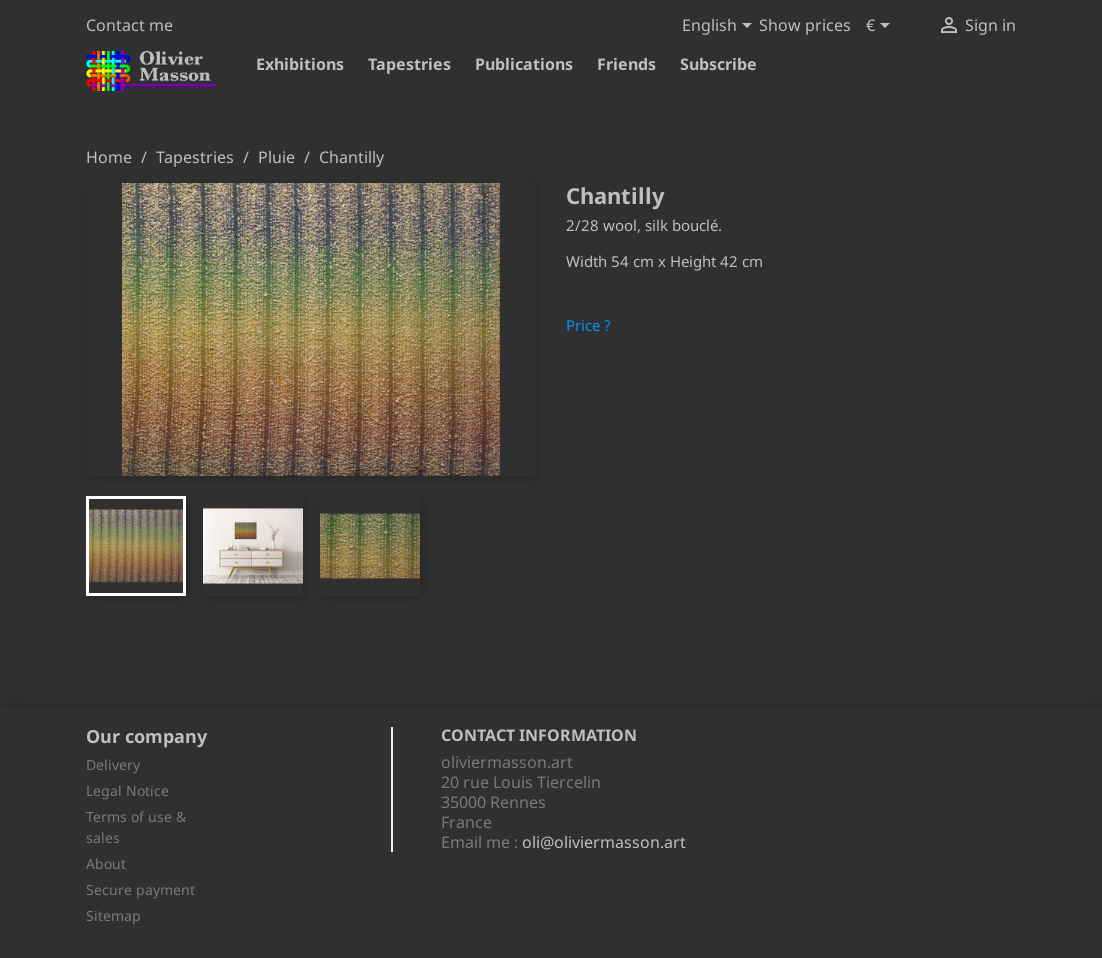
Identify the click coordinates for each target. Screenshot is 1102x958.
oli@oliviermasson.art (604, 842)
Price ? (588, 325)
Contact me (129, 25)
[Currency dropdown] (881, 27)
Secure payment (140, 889)
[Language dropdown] (720, 27)
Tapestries (409, 64)
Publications (524, 64)
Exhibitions (300, 64)
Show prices (805, 25)
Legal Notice (127, 790)
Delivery (113, 764)
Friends (626, 64)
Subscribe (718, 64)
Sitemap (113, 915)
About (106, 863)
